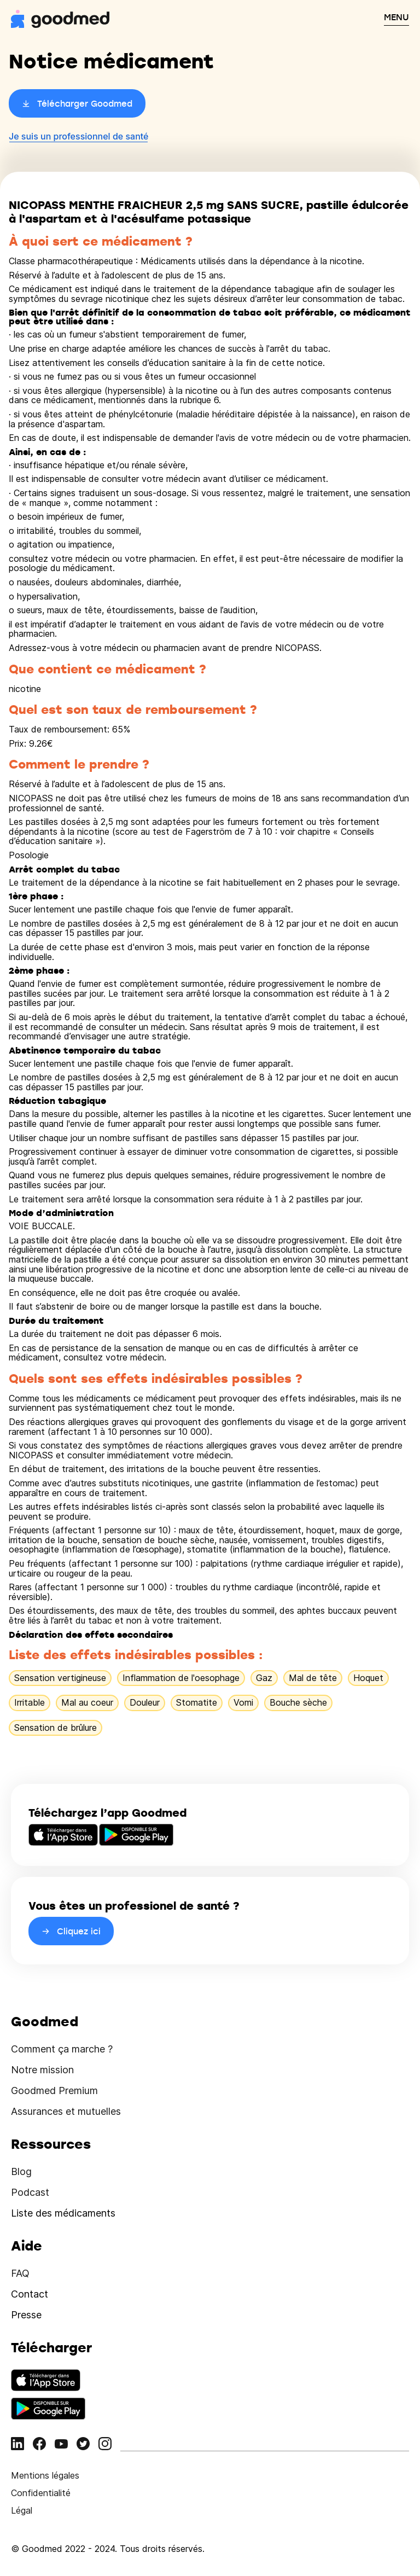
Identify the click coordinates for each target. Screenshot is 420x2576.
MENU (396, 17)
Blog (21, 2171)
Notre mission (42, 2069)
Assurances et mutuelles (66, 2111)
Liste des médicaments (63, 2213)
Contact (29, 2294)
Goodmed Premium (54, 2090)
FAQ (20, 2273)
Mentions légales (45, 2475)
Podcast (30, 2192)
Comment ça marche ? (62, 2049)
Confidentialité (41, 2492)
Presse (26, 2315)
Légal (21, 2510)
